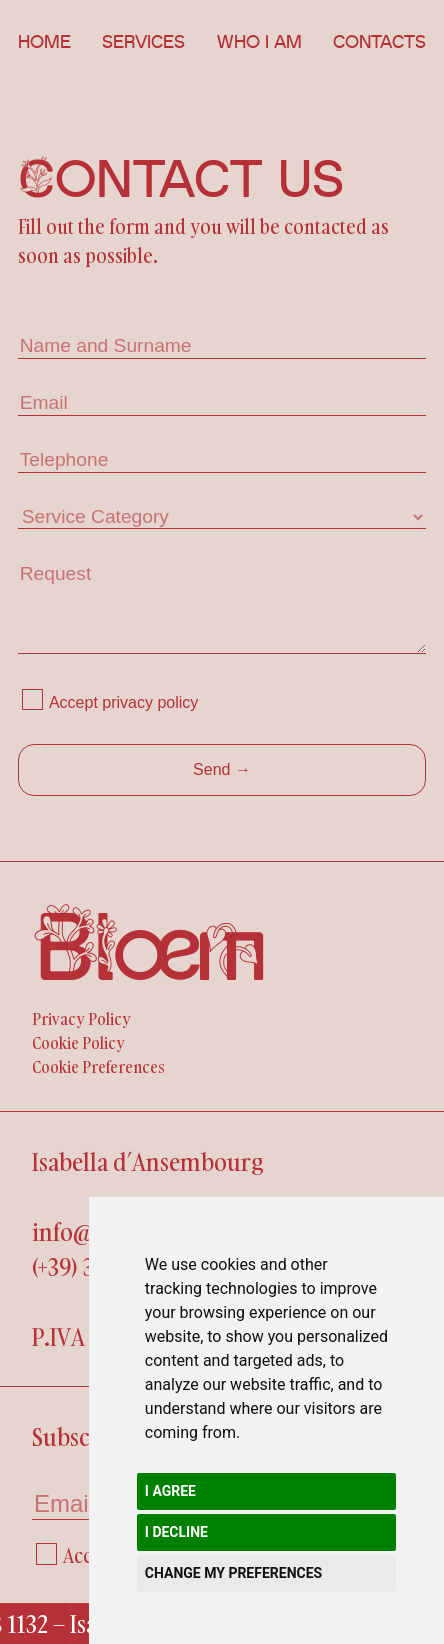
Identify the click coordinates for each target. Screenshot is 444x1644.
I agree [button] (170, 1491)
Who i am (259, 42)
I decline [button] (176, 1532)
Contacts (379, 42)
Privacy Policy (81, 1019)
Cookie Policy (78, 1043)
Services (143, 42)
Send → (222, 769)
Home (44, 42)
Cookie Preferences (98, 1067)
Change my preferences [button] (233, 1573)
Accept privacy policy (123, 702)
